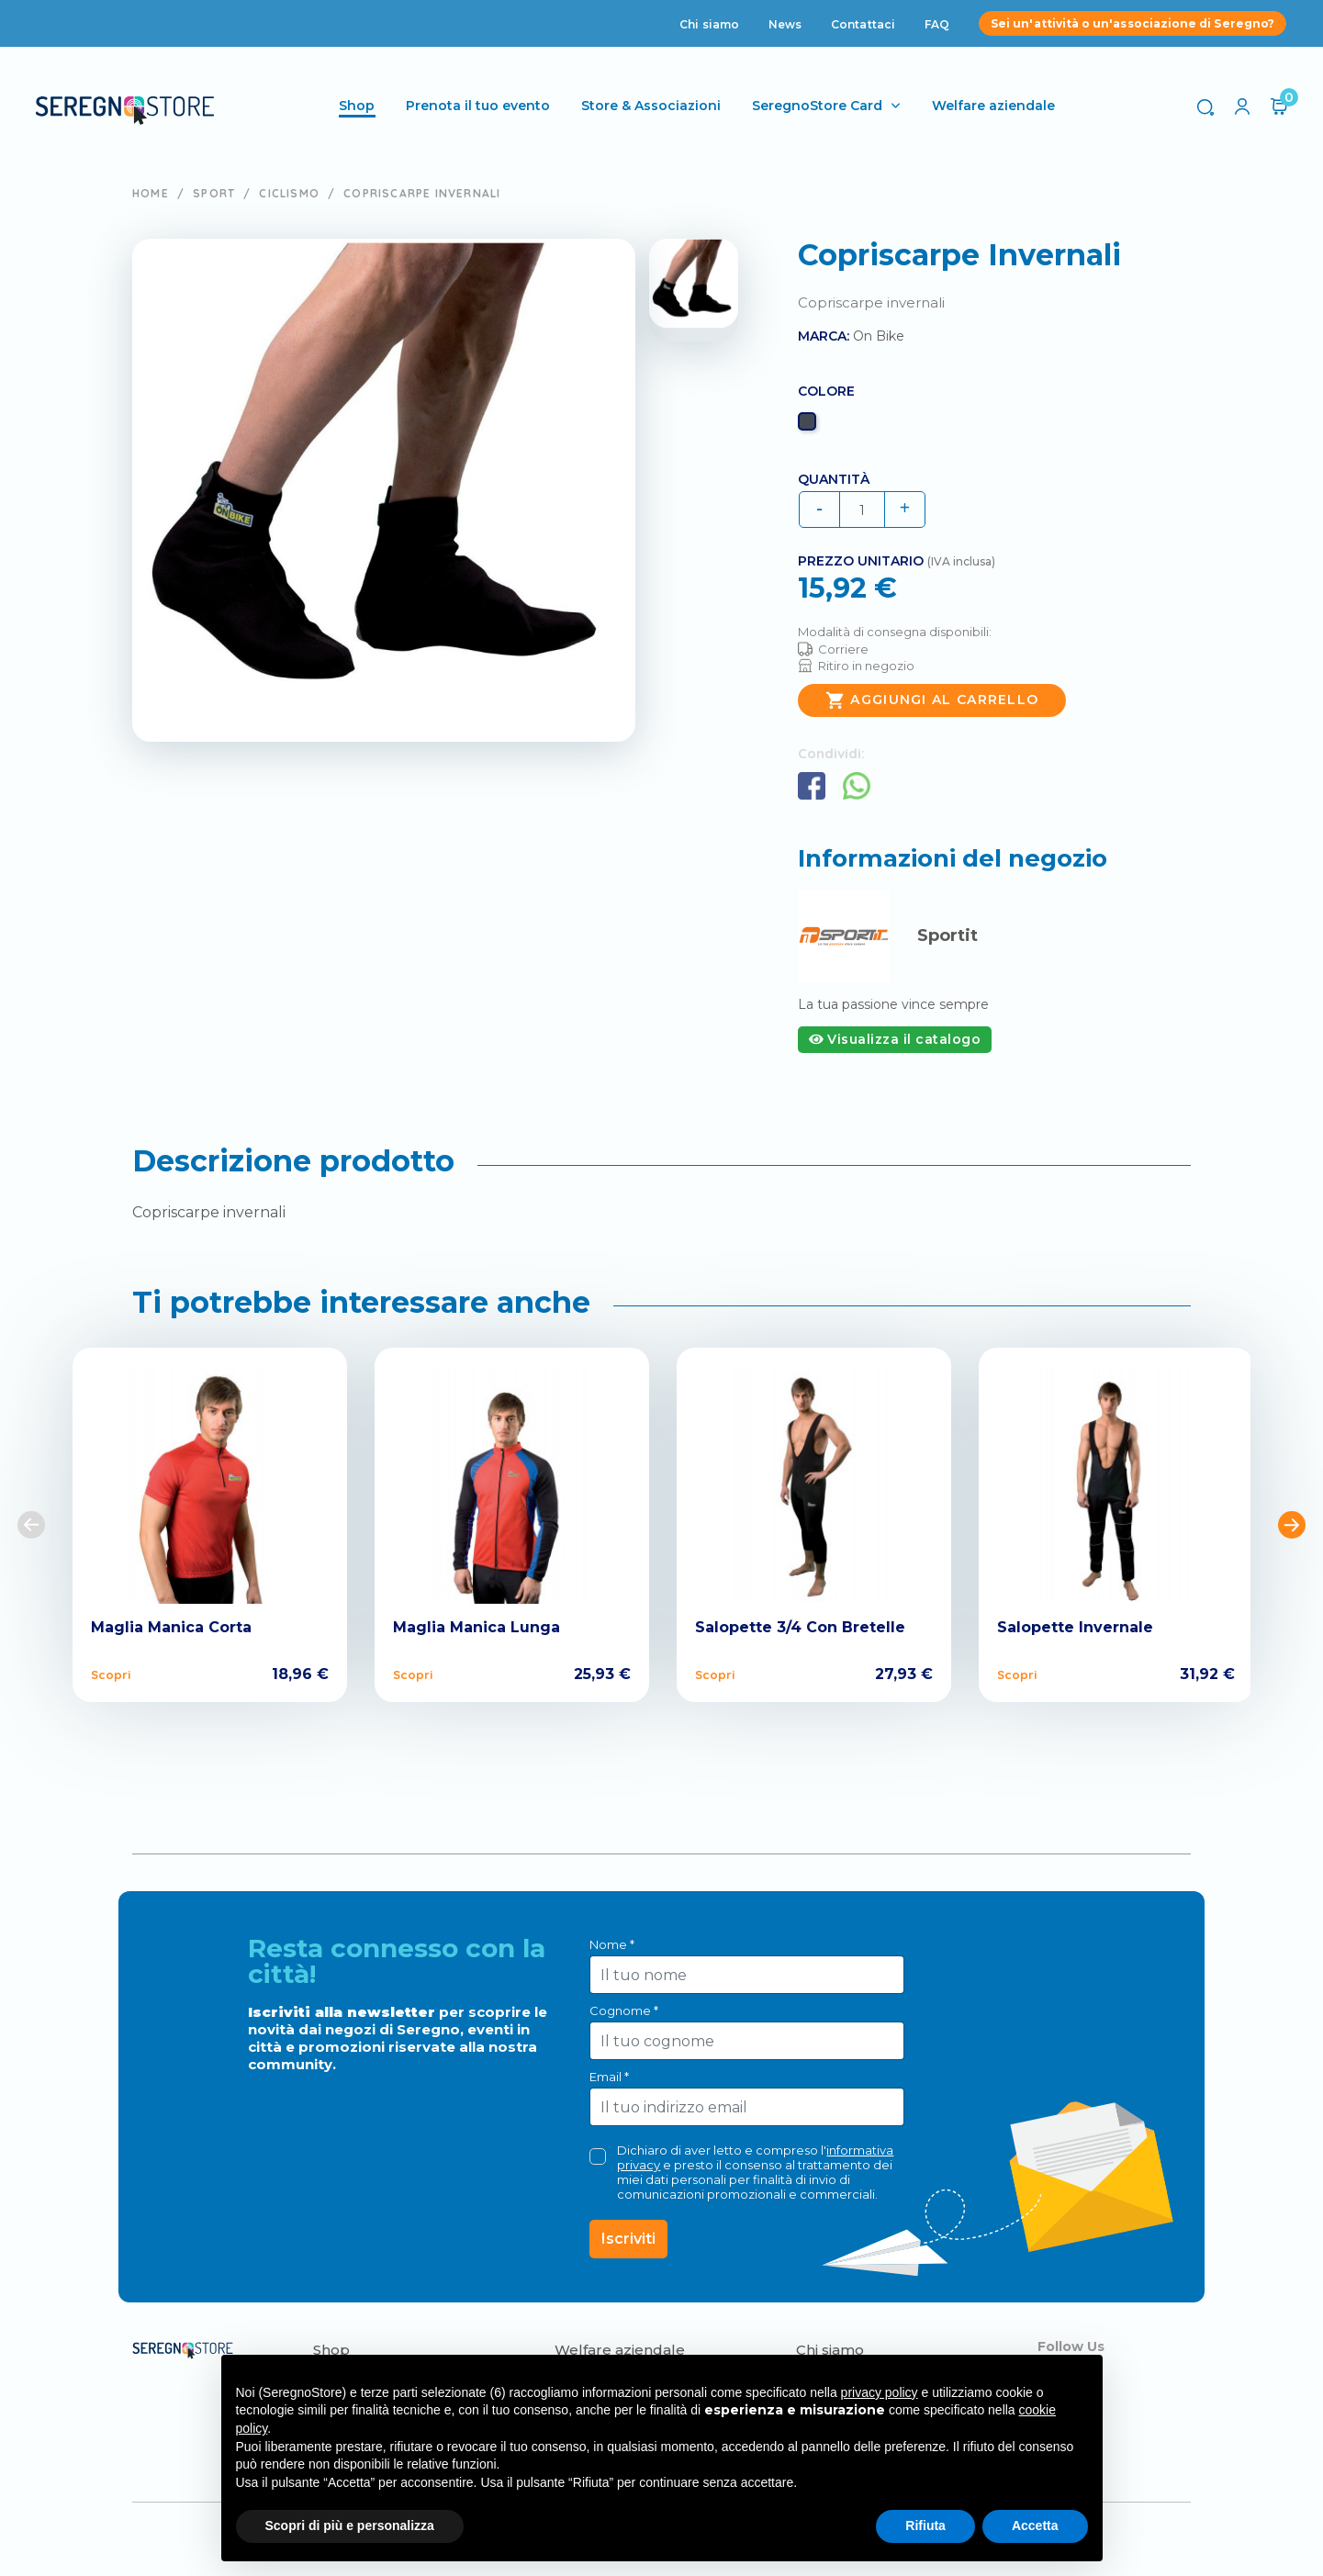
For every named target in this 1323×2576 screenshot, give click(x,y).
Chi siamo (709, 24)
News (785, 24)
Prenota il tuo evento (480, 105)
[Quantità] (862, 509)
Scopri (110, 1674)
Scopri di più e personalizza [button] (349, 2525)
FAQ (937, 24)
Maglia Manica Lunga (476, 1627)
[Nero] (809, 426)
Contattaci (863, 24)
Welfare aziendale (995, 105)
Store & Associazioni (653, 105)
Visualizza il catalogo (895, 1039)
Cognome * (623, 2010)
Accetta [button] (1035, 2525)
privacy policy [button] (879, 2392)
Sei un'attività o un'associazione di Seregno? (1132, 23)
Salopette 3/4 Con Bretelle (800, 1627)
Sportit (947, 935)
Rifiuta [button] (925, 2525)
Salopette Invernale (1075, 1627)
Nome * (611, 1944)
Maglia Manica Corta (171, 1627)
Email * (609, 2076)
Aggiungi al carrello (931, 700)
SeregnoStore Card (819, 105)
